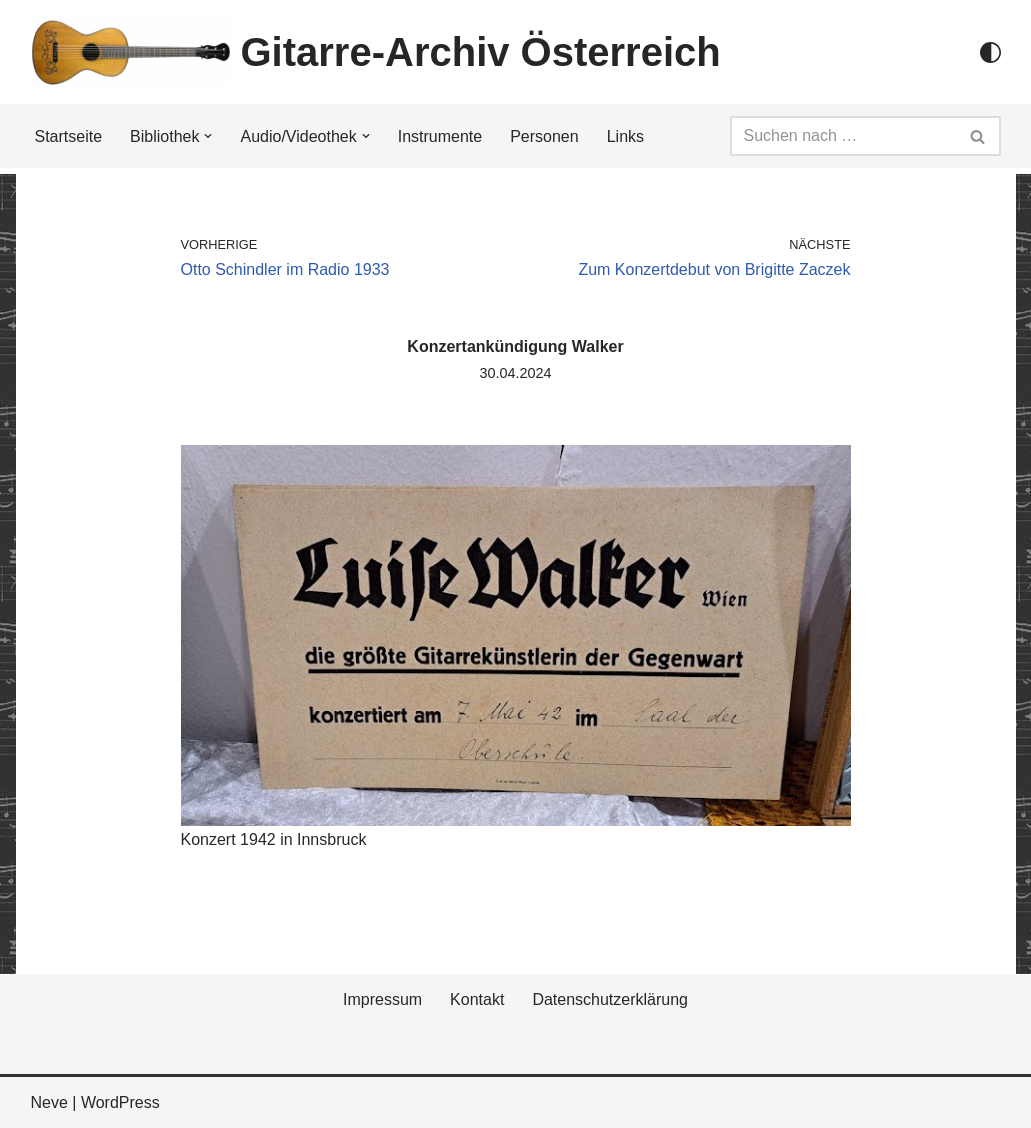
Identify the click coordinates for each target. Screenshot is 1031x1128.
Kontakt (477, 999)
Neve (49, 1102)
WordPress (120, 1102)
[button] (208, 136)
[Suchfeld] (843, 136)
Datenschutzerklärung (610, 999)
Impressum (382, 999)
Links (625, 136)
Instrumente (440, 136)
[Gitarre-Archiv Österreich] (376, 52)
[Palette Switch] (990, 52)
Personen (544, 136)
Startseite (69, 136)
